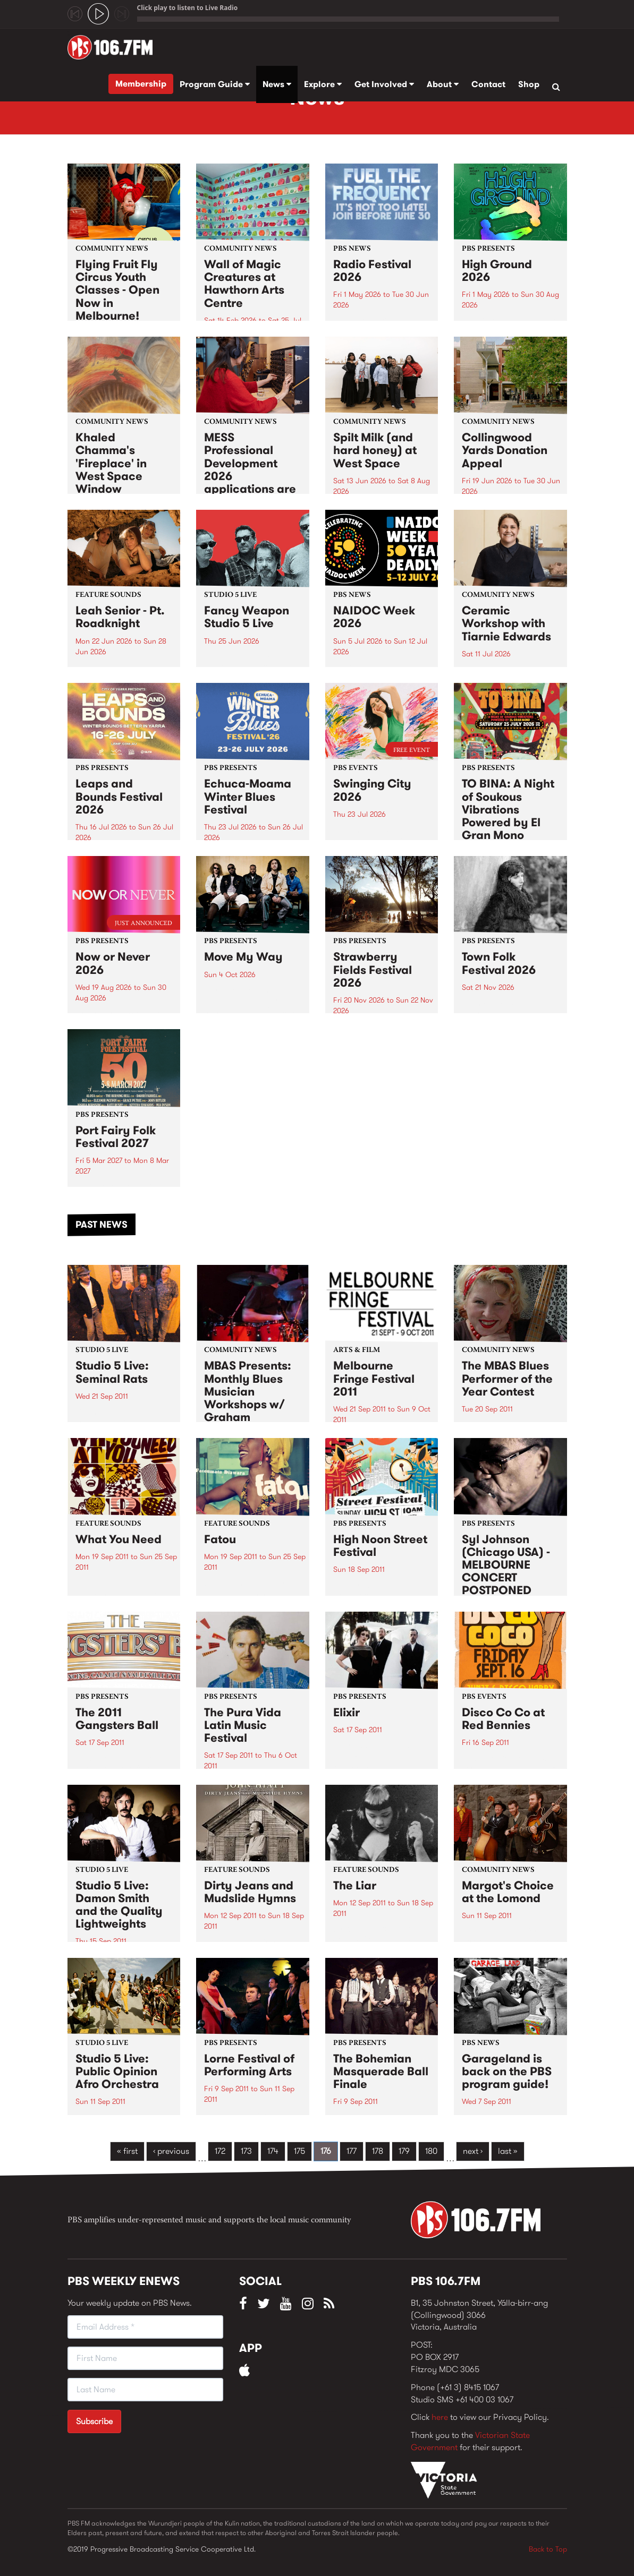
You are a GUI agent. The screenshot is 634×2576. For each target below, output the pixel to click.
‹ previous (171, 2151)
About (443, 84)
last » (508, 2151)
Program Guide (215, 84)
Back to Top (548, 2549)
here (440, 2417)
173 (246, 2151)
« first (127, 2151)
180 (431, 2151)
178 (377, 2151)
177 (351, 2151)
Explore (323, 84)
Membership (140, 84)
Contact (488, 84)
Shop (528, 84)
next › (473, 2151)
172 (220, 2151)
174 (272, 2151)
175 (299, 2151)
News (277, 84)
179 (404, 2151)
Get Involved (384, 84)
